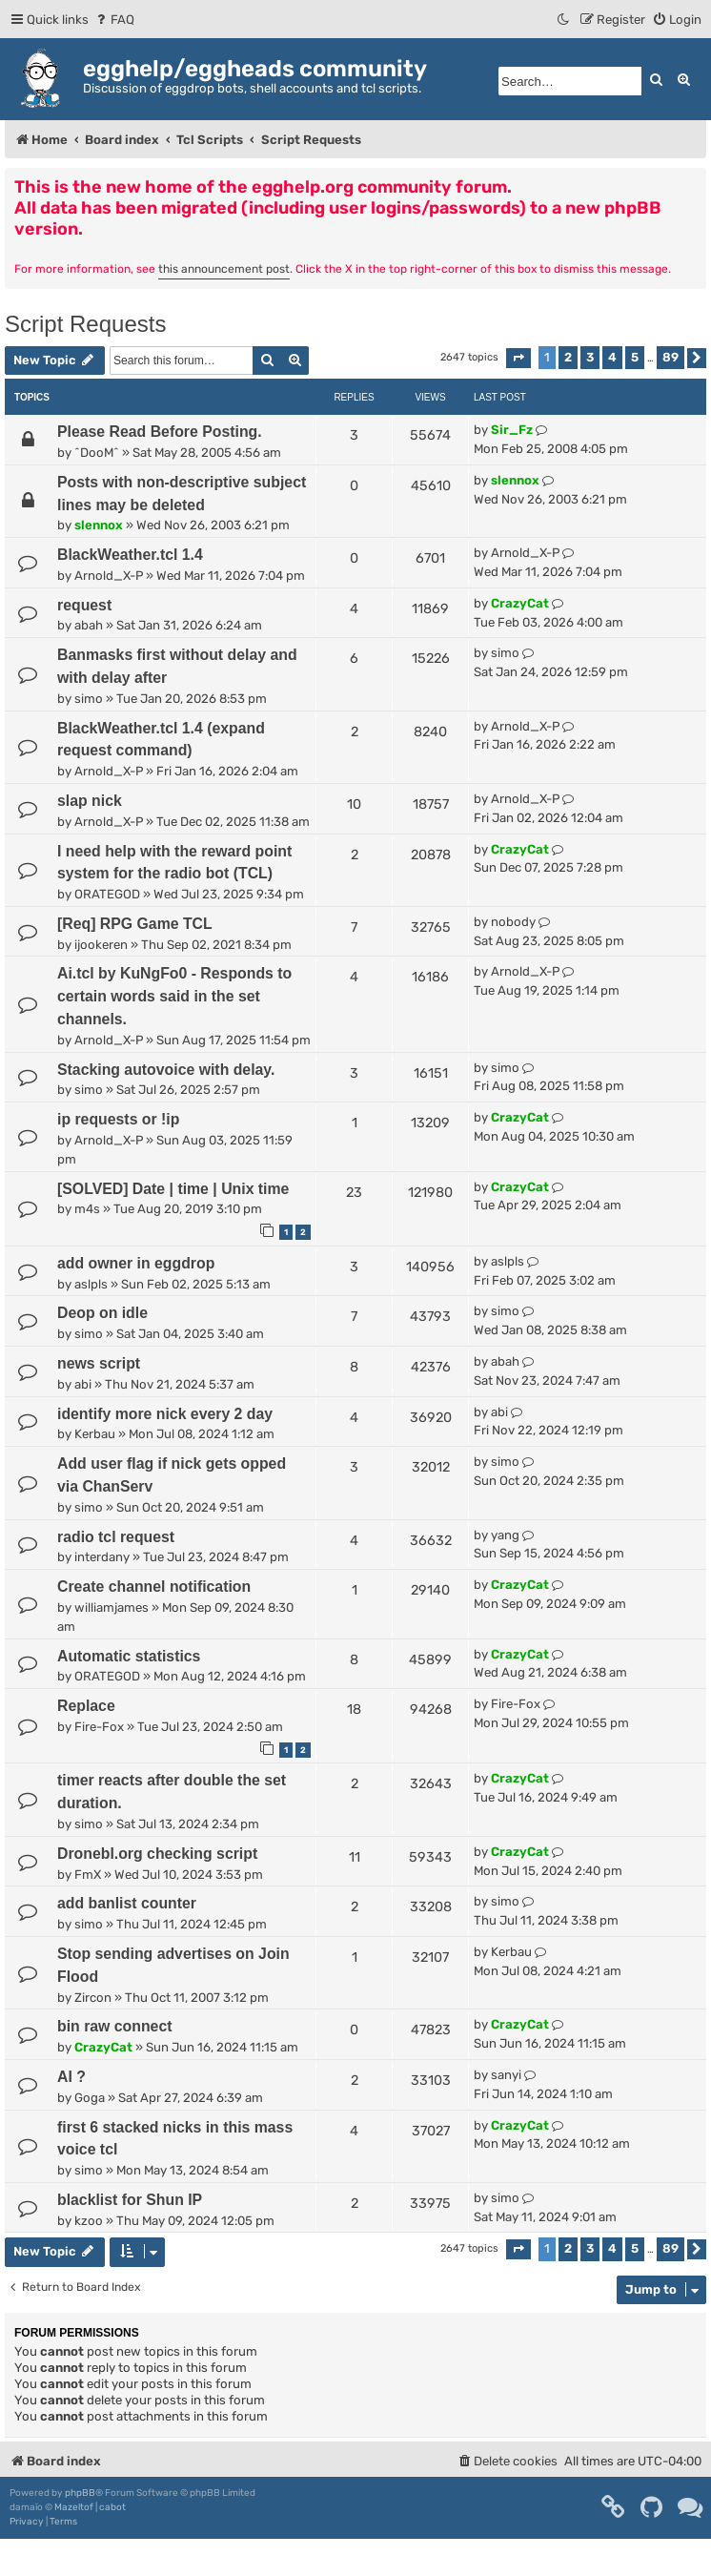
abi (82, 1384)
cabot (112, 2507)
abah (88, 625)
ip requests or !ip (118, 1119)
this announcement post (224, 269)
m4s (87, 1209)
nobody (513, 922)
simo (88, 698)
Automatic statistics (128, 1656)
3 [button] (590, 357)
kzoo (88, 2221)
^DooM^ (96, 452)
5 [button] (635, 357)
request (84, 605)
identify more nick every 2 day (165, 1414)
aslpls (91, 1284)
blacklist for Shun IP (129, 2200)
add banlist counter (126, 1903)
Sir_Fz (512, 429)
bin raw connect (115, 2026)
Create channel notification (154, 1586)
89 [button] (670, 357)
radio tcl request (115, 1537)
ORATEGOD (107, 894)
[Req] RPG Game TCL (135, 924)
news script (98, 1363)
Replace (86, 1706)
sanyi (506, 2075)
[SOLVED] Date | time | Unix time (173, 1189)
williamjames (111, 1607)
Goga (89, 2098)
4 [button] (612, 357)
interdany (102, 1557)
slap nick (89, 801)
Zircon (93, 1997)
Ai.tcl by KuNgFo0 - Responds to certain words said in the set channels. (174, 996)
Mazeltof (73, 2507)
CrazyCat (520, 603)
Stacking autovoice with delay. (165, 1069)
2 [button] (568, 357)
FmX (87, 1874)
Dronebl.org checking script (157, 1853)
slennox (98, 525)
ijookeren (101, 945)
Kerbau (94, 1434)
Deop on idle (102, 1313)
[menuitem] (113, 19)
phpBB (80, 2493)
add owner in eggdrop (135, 1263)
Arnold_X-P (108, 575)
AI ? (71, 2077)
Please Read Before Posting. (159, 431)
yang (505, 1535)
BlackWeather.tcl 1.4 (130, 554)
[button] (518, 358)
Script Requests (85, 324)
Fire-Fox (99, 1727)
